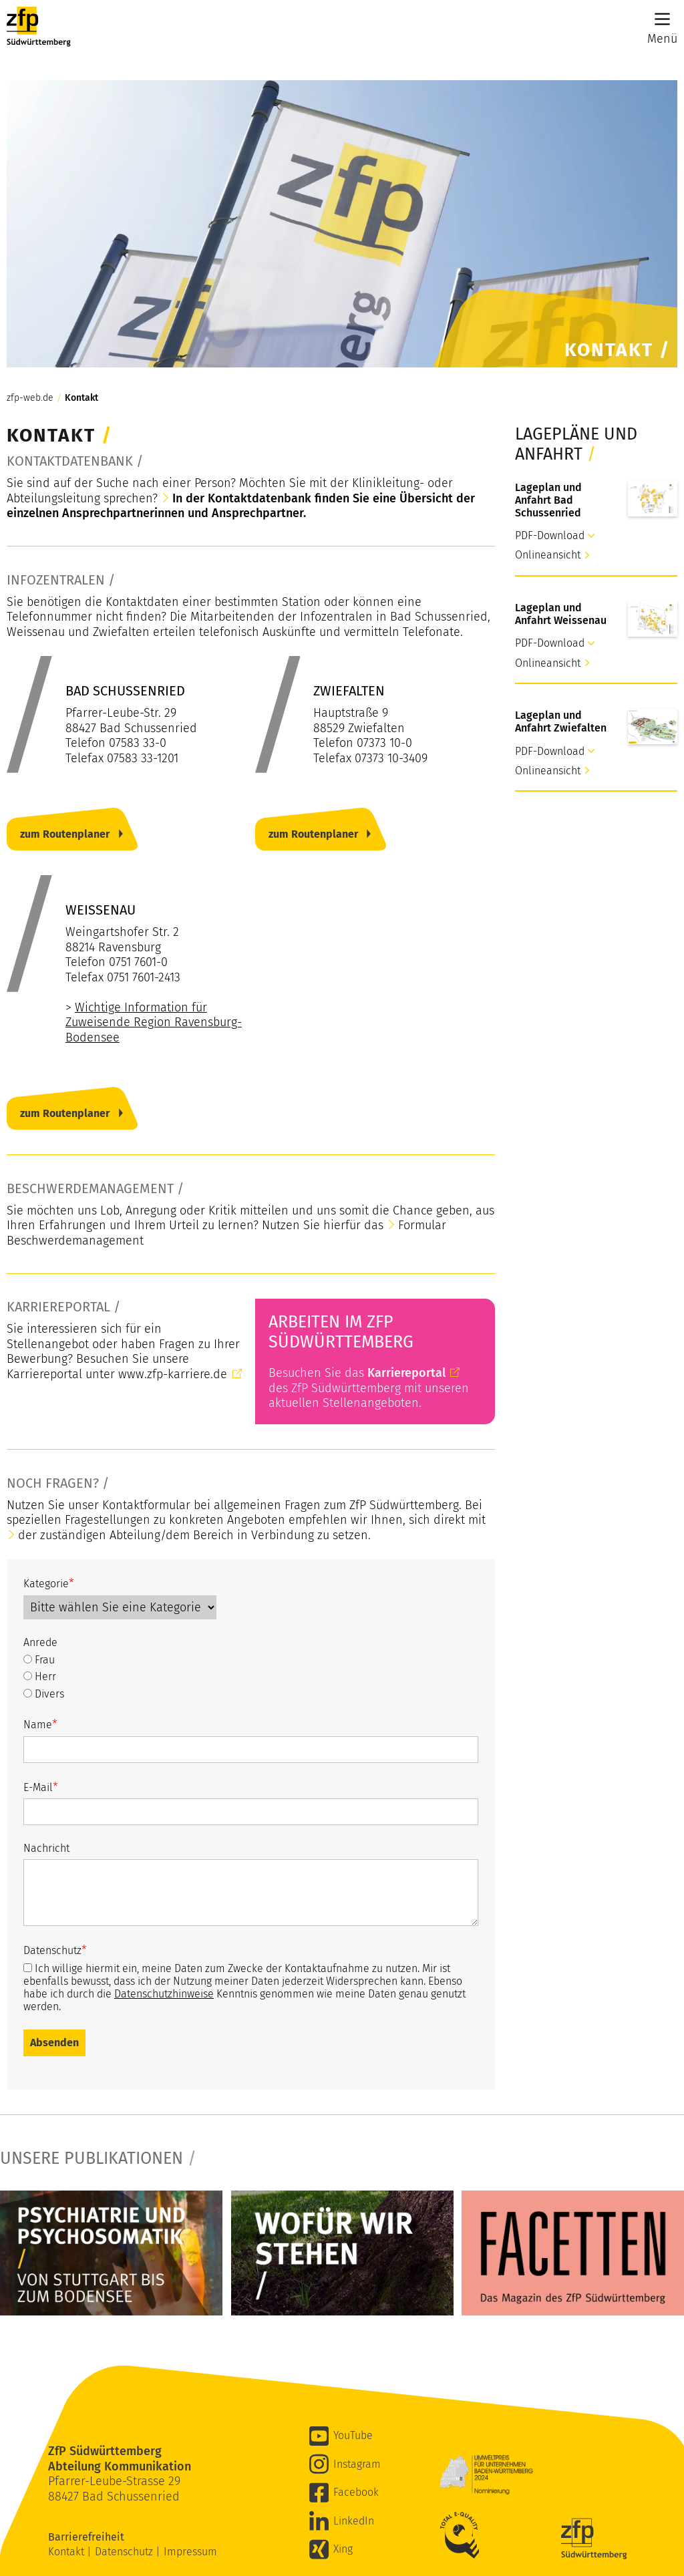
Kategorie (48, 1583)
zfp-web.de (30, 398)
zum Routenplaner (65, 834)
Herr (39, 1676)
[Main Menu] (662, 19)
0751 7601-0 (138, 962)
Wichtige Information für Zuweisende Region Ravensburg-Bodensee (153, 1022)
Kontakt (81, 398)
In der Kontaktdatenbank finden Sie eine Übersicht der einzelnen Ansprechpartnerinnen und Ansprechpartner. (241, 506)
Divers (43, 1693)
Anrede (40, 1642)
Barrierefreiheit (87, 2537)
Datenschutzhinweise (164, 1993)
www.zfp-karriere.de (172, 1374)
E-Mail (40, 1787)
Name (40, 1724)
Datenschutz (55, 1950)
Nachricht (46, 1848)
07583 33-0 (137, 743)
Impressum (190, 2551)
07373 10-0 (384, 743)
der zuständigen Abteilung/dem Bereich (126, 1535)
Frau (39, 1659)
